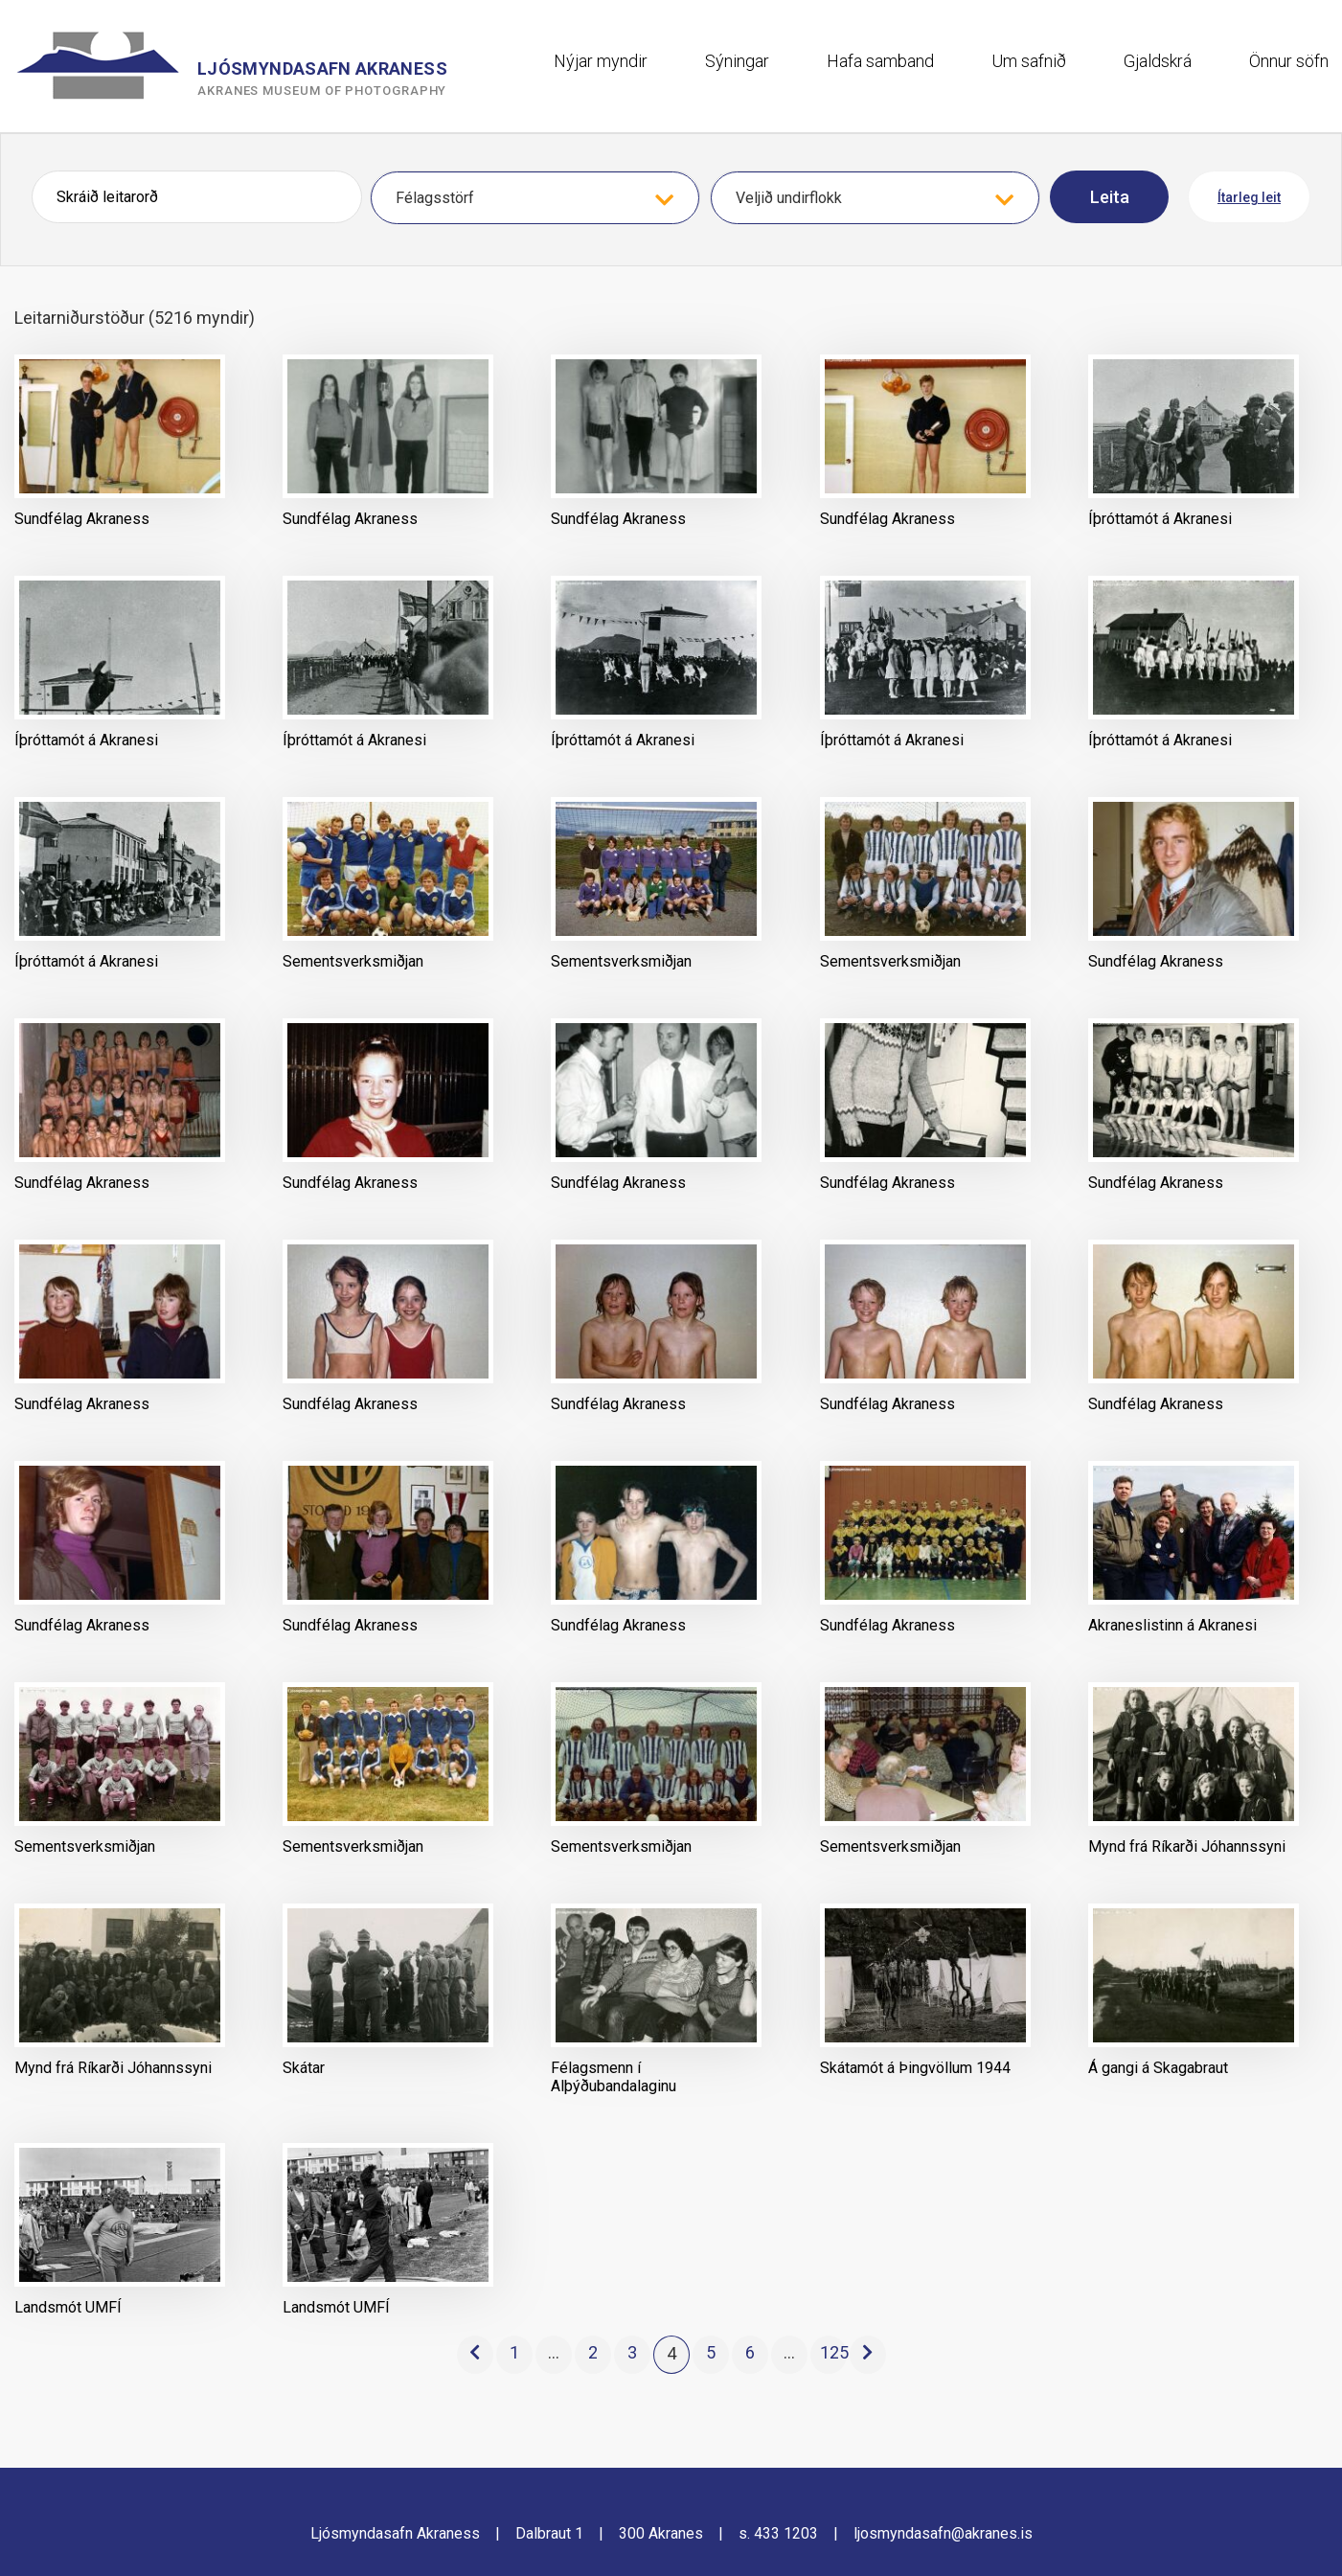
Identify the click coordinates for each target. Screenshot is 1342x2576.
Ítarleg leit (1249, 197)
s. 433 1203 (778, 2533)
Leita (1109, 197)
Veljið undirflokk (789, 198)
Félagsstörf (435, 198)
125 (833, 2352)
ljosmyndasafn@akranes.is (943, 2533)
